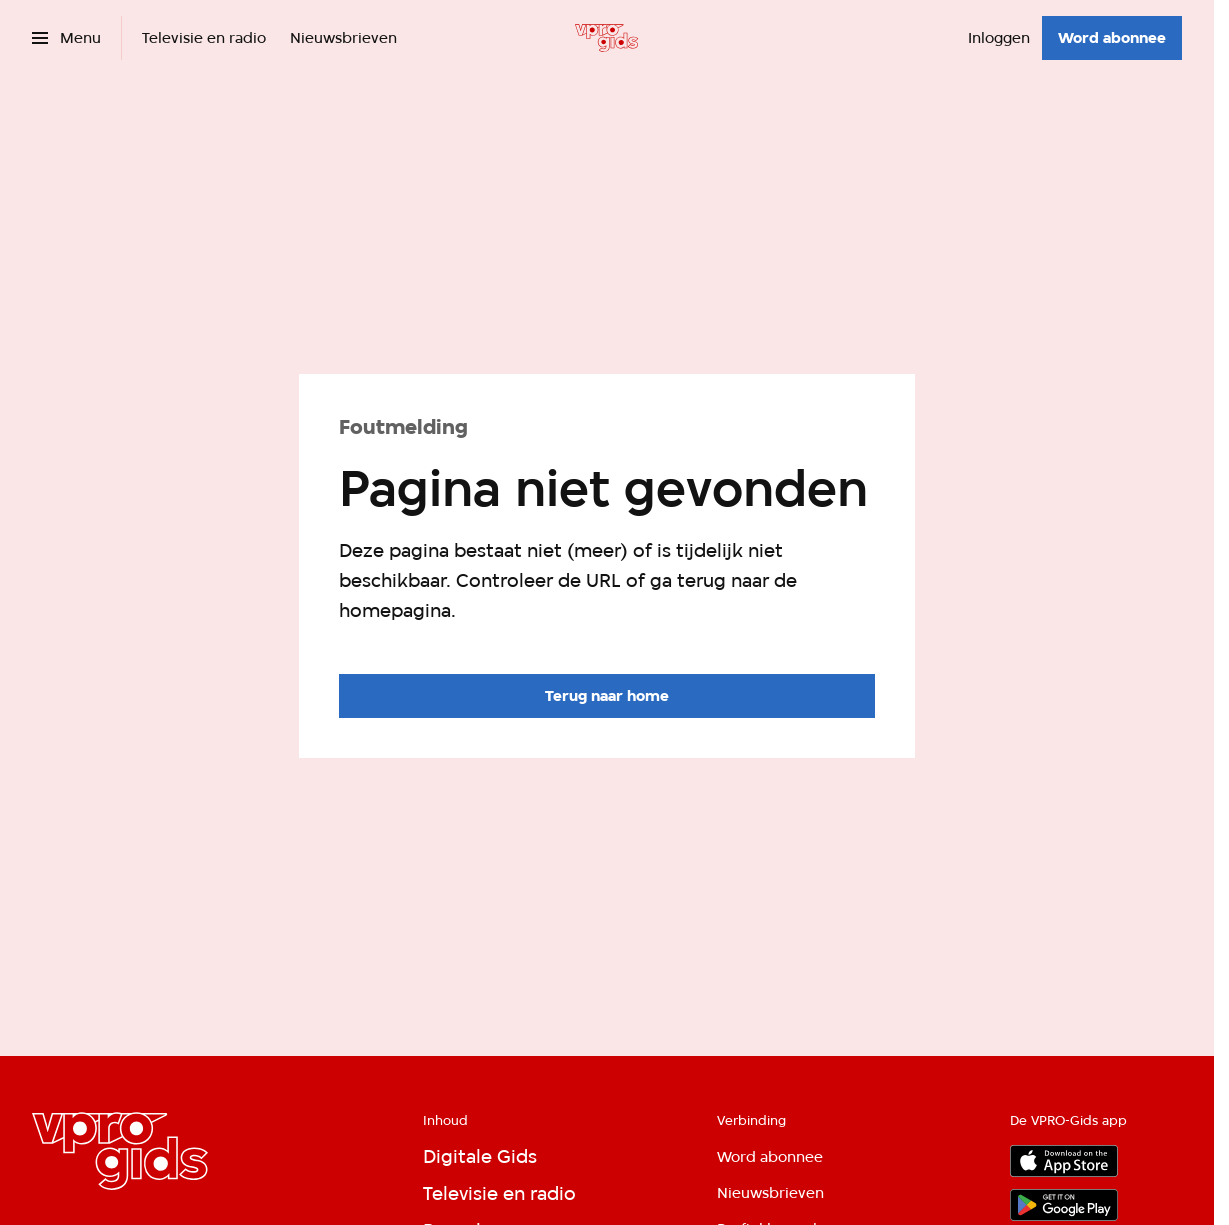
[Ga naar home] (606, 38)
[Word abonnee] (1112, 38)
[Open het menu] (66, 38)
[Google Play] (1064, 1205)
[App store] (1064, 1161)
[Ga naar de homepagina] (607, 696)
